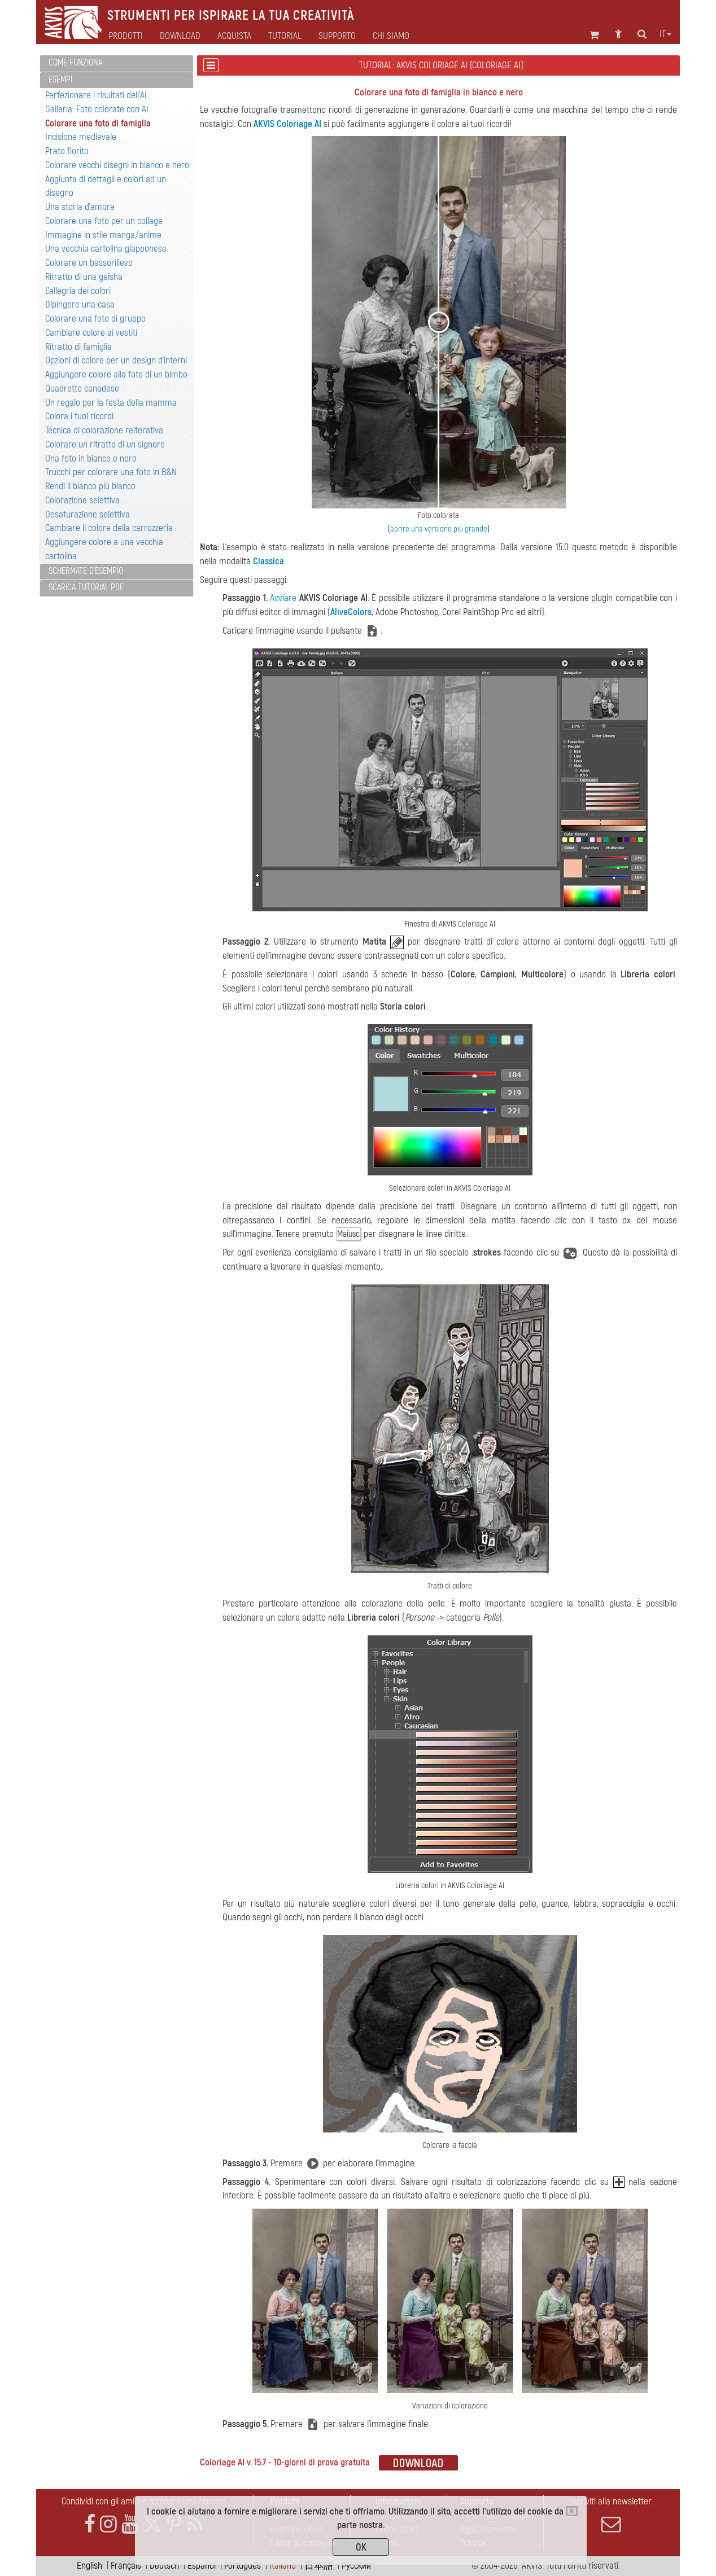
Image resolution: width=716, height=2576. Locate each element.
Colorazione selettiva (82, 500)
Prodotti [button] (125, 36)
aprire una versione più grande (438, 529)
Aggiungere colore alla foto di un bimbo (116, 374)
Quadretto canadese (82, 388)
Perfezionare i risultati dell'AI (96, 95)
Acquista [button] (234, 36)
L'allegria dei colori (78, 291)
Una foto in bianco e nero (91, 458)
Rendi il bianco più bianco (90, 486)
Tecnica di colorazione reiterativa (104, 430)
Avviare (283, 598)
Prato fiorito (67, 151)
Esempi (60, 79)
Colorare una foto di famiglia (98, 123)
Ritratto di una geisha (84, 277)
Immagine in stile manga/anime (103, 235)
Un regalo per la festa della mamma (111, 403)
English (89, 2565)
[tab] (116, 63)
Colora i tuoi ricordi (79, 416)
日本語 (318, 2565)
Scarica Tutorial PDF (86, 587)
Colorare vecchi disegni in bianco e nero (117, 165)
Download (180, 36)
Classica (268, 561)
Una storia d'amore (80, 207)
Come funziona (75, 62)
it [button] (665, 34)
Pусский (356, 2565)
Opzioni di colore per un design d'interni (116, 360)
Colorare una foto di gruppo (95, 318)
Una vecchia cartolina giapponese (106, 248)
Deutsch (164, 2565)
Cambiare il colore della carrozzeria (109, 528)
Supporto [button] (337, 36)
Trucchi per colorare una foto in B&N (111, 472)
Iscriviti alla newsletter (611, 2514)
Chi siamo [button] (391, 36)
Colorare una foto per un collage (104, 221)
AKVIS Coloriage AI (287, 124)
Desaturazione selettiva (87, 514)
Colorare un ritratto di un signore (105, 444)
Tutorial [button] (285, 36)
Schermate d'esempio (86, 571)
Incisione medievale (80, 137)
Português (242, 2565)
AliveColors (351, 612)
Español (201, 2565)
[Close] (572, 2511)
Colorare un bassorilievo (89, 263)
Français (126, 2565)
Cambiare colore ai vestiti (91, 333)
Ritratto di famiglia (78, 347)
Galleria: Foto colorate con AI (97, 109)
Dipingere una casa (80, 304)
